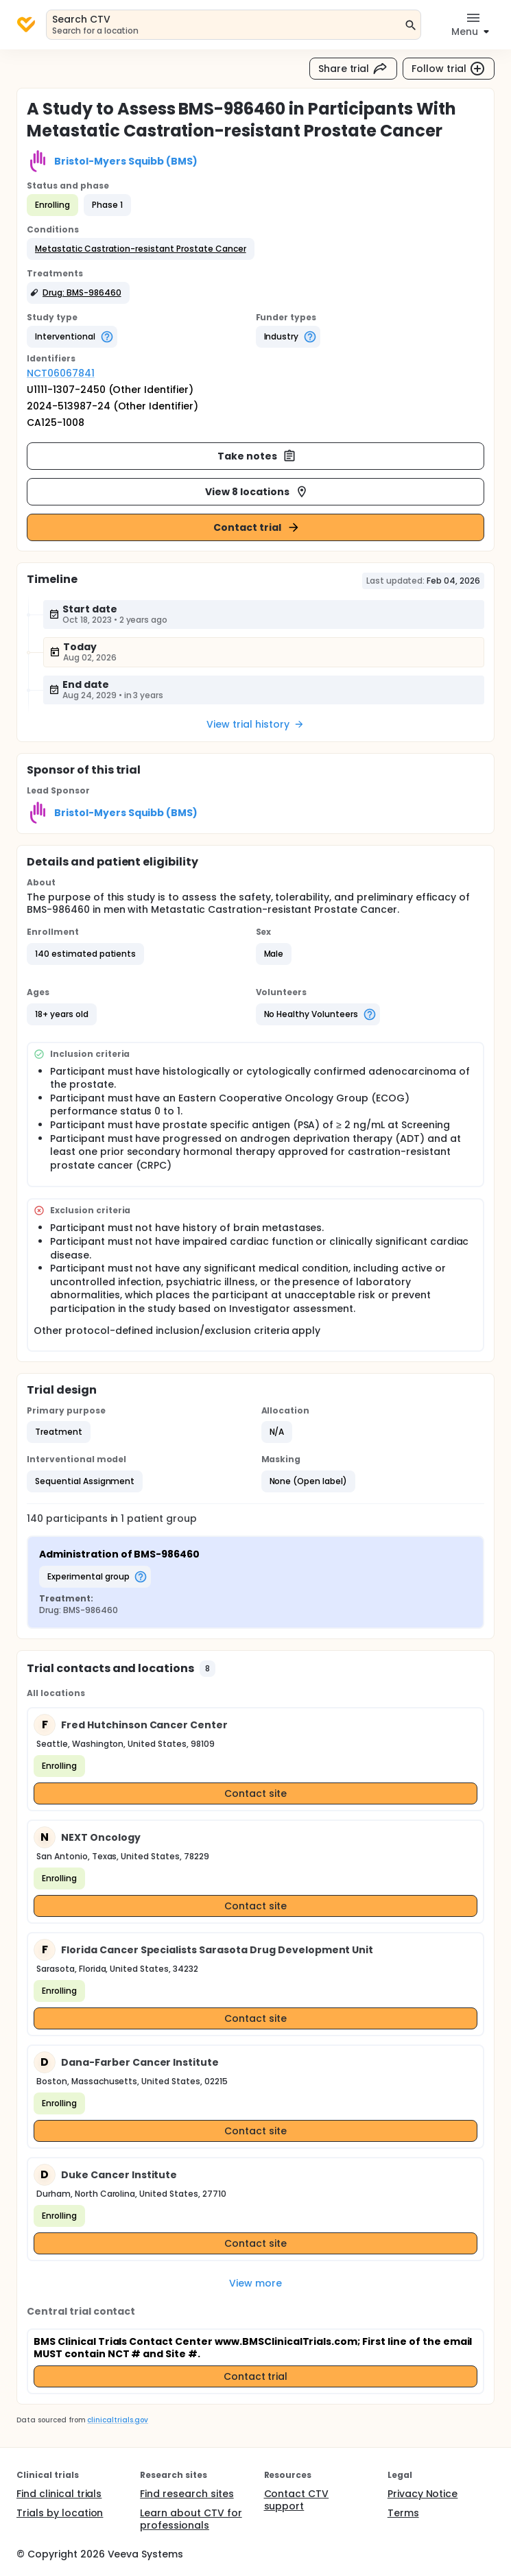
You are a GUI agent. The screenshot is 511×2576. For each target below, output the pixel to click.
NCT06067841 (61, 373)
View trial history (255, 724)
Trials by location (59, 2513)
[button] (140, 249)
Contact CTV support (296, 2500)
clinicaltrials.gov (117, 2420)
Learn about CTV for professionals (190, 2519)
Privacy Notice (423, 2494)
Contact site (255, 1793)
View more (255, 2283)
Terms (403, 2513)
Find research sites (186, 2494)
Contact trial (256, 527)
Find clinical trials (59, 2494)
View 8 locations (257, 492)
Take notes (256, 456)
